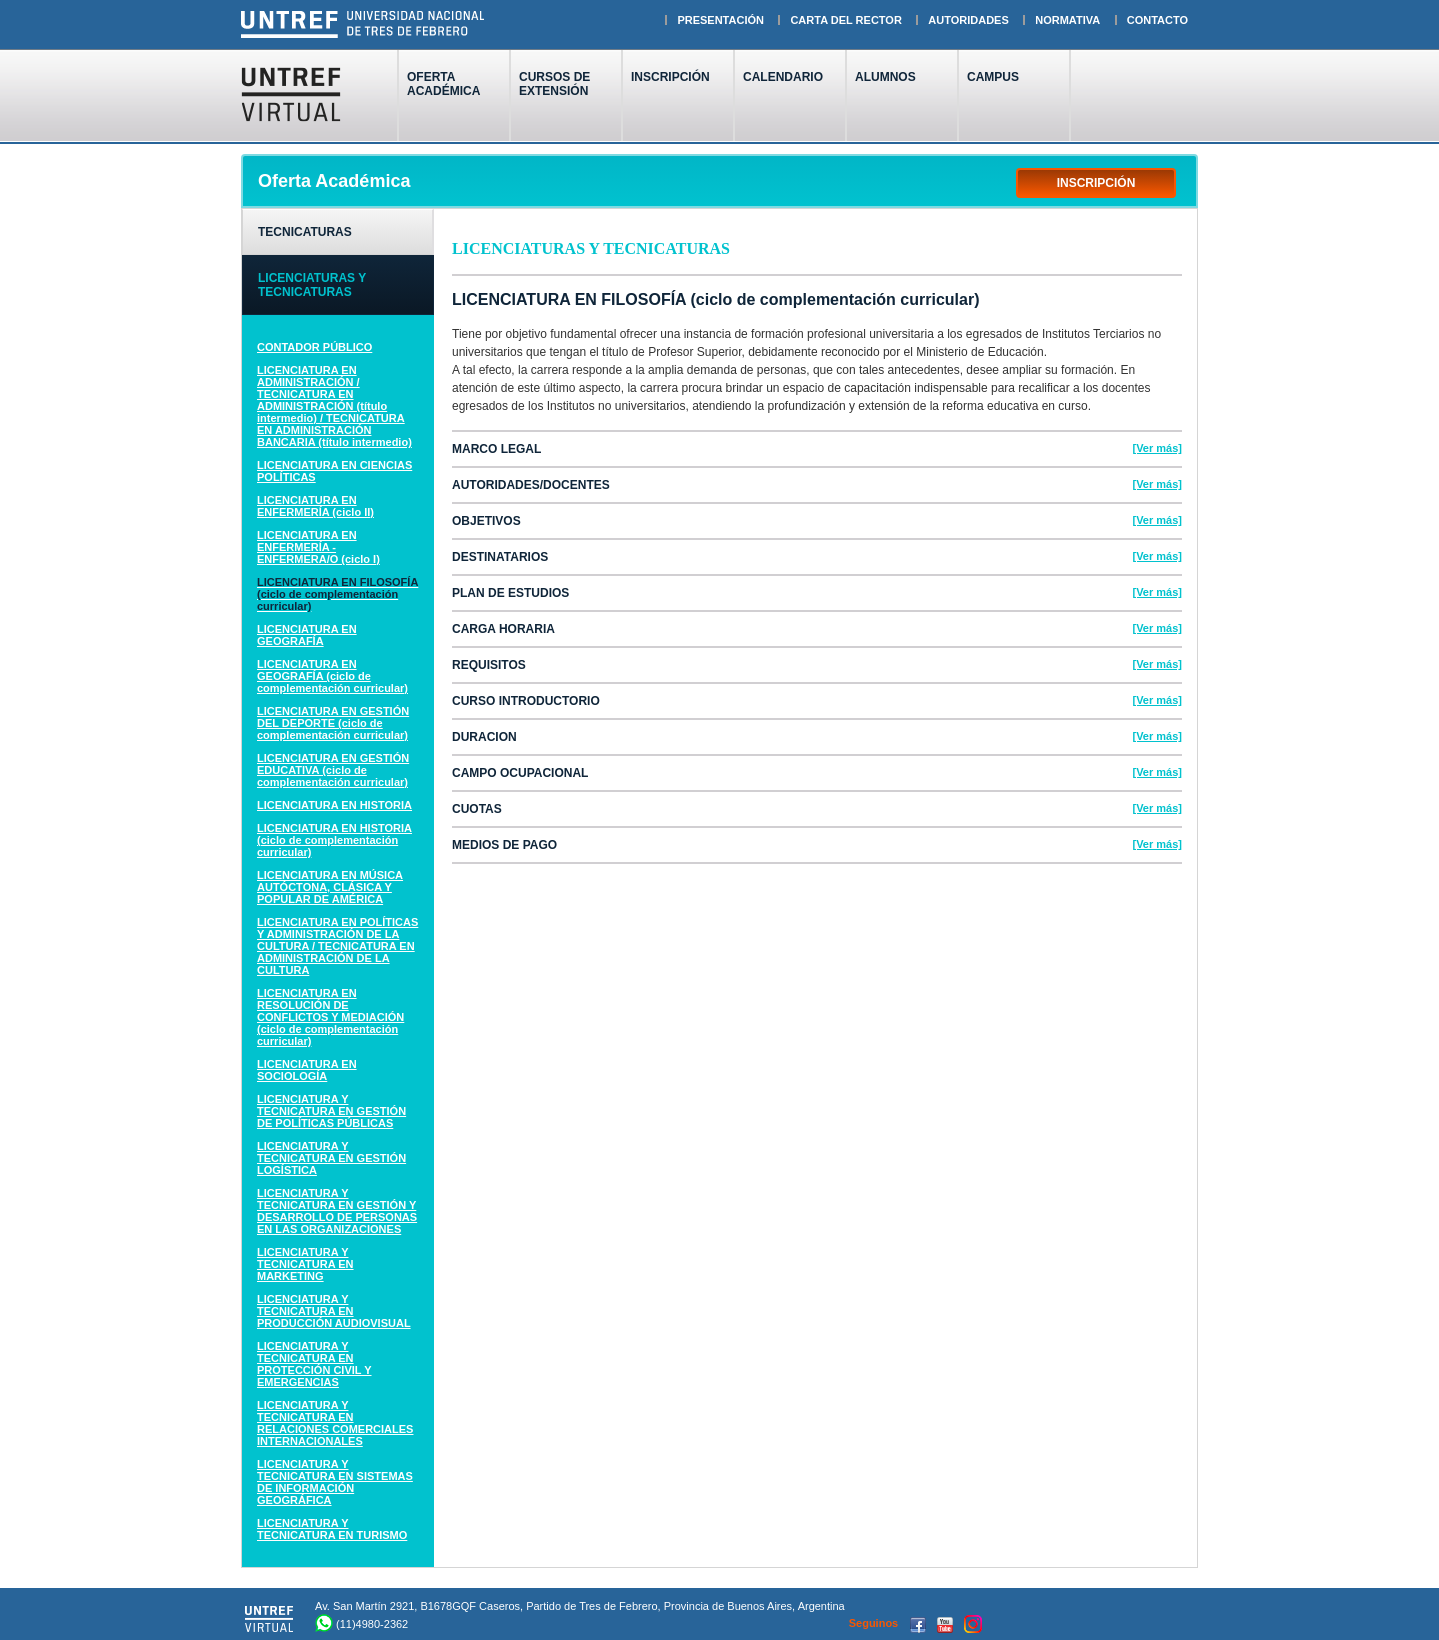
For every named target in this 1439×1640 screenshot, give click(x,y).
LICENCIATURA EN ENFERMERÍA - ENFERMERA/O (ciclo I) (318, 547)
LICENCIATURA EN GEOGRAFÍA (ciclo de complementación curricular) (332, 676)
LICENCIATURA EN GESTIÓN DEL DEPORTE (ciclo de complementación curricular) (333, 723)
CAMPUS (993, 77)
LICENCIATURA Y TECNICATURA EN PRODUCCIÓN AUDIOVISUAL (334, 1311)
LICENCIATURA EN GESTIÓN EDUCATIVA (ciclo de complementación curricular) (333, 770)
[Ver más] (1157, 448)
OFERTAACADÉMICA (443, 84)
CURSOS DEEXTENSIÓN (554, 84)
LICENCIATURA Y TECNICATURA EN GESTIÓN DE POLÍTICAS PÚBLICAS (331, 1111)
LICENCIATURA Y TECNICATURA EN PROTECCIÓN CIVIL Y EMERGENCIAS (314, 1364)
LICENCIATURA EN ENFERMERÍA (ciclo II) (315, 506)
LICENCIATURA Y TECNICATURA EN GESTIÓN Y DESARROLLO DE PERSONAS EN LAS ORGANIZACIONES (337, 1211)
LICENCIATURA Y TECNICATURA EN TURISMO (332, 1529)
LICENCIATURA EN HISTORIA (334, 805)
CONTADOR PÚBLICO (314, 347)
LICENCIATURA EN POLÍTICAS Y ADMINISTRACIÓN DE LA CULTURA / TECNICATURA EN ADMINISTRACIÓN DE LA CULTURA (337, 946)
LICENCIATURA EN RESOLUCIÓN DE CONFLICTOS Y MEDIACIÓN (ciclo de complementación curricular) (330, 1017)
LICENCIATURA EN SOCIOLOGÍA (307, 1070)
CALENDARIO (783, 77)
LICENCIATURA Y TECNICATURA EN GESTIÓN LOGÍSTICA (331, 1158)
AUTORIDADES (968, 20)
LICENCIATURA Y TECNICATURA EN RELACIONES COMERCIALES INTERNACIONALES (335, 1423)
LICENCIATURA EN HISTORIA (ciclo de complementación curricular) (334, 840)
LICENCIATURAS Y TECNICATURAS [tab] (312, 285)
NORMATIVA (1067, 20)
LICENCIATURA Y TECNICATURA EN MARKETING (305, 1264)
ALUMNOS (885, 77)
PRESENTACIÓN (720, 20)
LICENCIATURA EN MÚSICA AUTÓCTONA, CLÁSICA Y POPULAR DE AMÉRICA (330, 887)
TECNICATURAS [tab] (305, 232)
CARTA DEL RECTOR (845, 20)
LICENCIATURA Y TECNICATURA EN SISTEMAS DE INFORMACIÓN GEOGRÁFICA (335, 1482)
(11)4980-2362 (372, 1624)
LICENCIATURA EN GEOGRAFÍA (307, 635)
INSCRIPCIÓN (670, 84)
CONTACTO (1157, 20)
